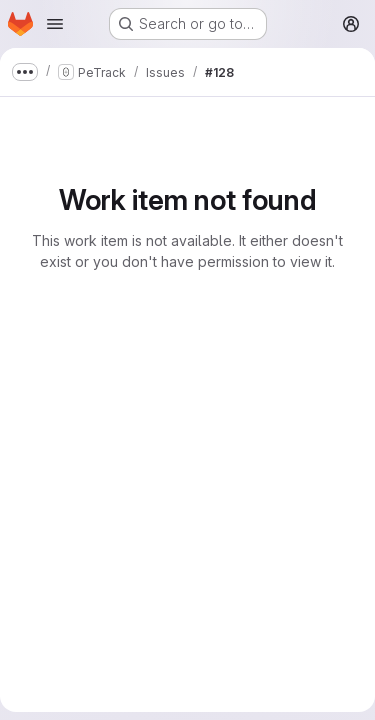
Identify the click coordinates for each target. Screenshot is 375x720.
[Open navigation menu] (55, 24)
